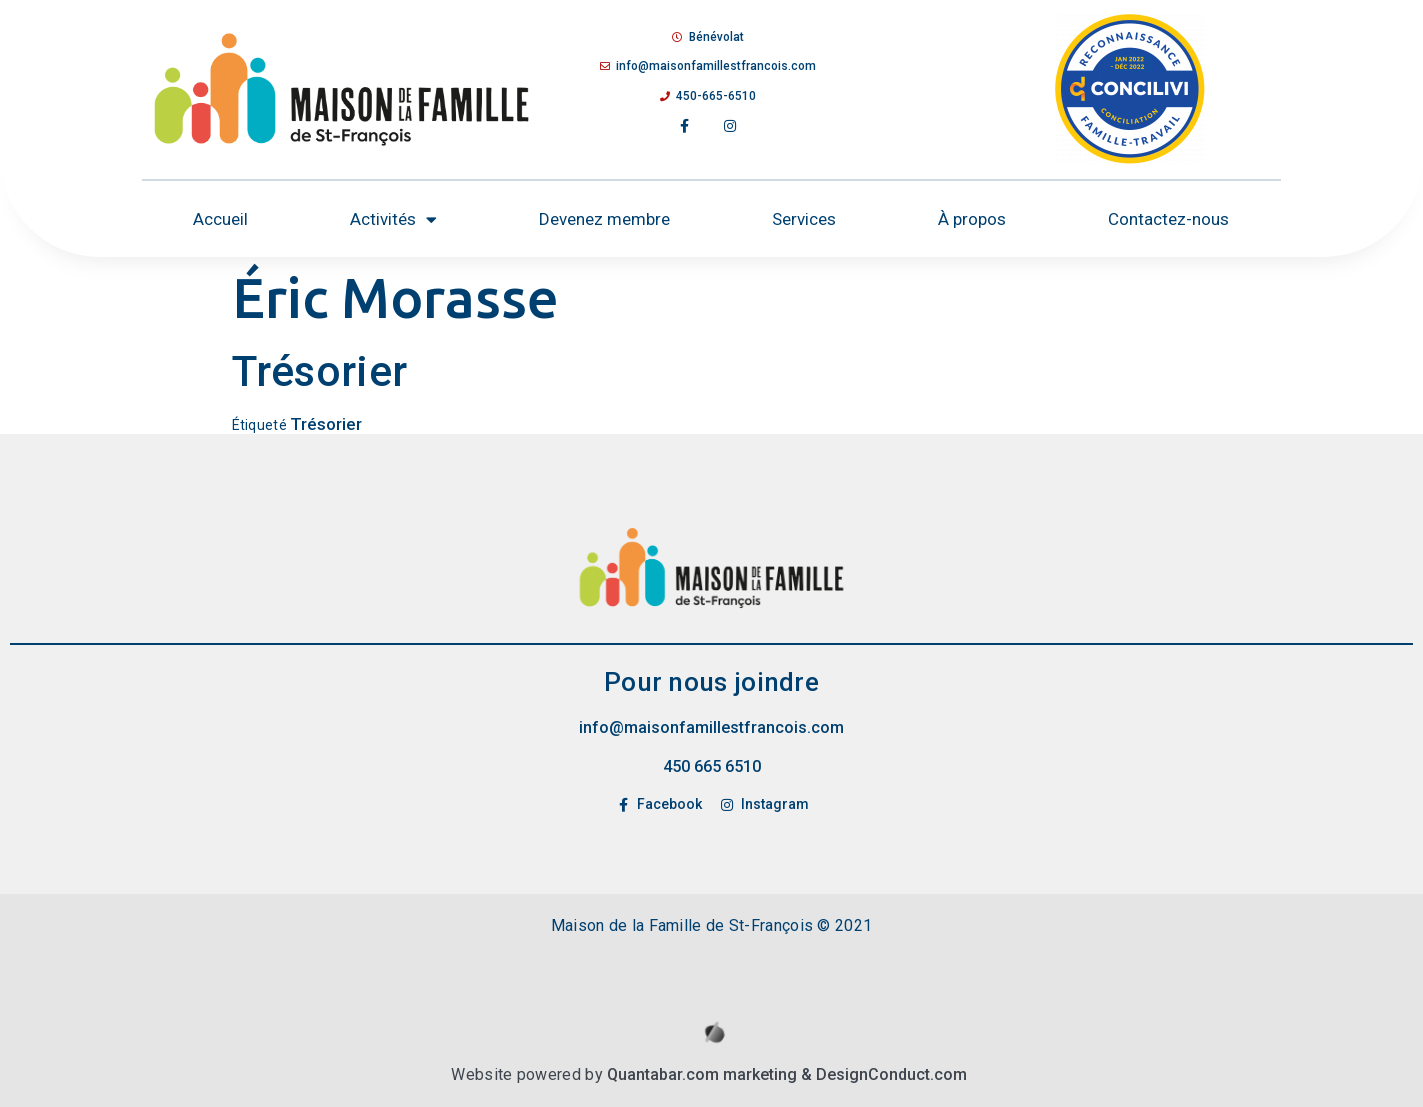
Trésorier (326, 424)
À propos (972, 219)
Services (804, 219)
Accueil (220, 219)
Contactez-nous (1168, 219)
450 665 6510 (712, 766)
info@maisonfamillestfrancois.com (711, 727)
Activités (393, 219)
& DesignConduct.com (882, 1074)
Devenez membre (604, 219)
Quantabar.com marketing (702, 1074)
